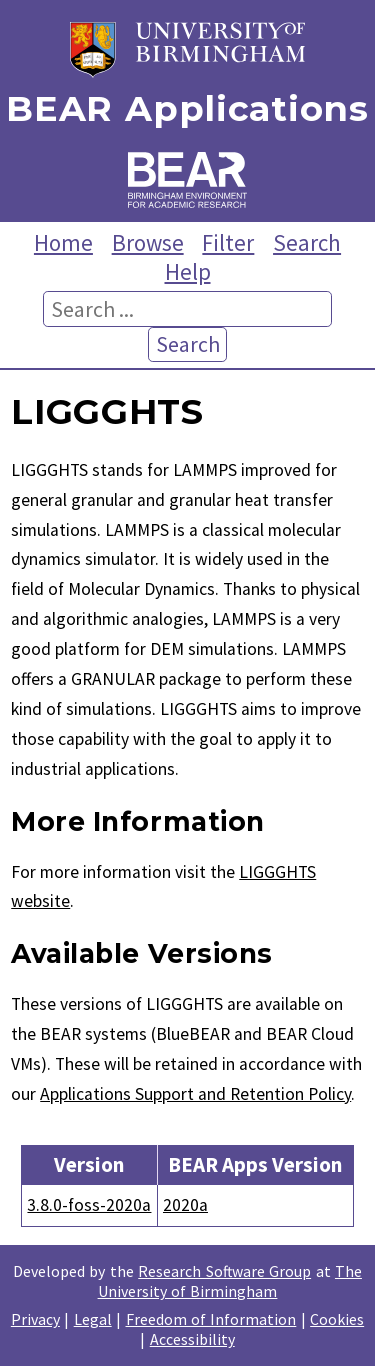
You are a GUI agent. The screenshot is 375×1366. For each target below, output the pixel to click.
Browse (148, 242)
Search (307, 242)
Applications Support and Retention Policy (195, 1094)
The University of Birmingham (230, 1281)
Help (188, 271)
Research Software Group (224, 1271)
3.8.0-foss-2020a (89, 1205)
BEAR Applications (187, 109)
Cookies (337, 1319)
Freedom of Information (211, 1319)
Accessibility (192, 1339)
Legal (93, 1319)
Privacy (35, 1319)
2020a (185, 1205)
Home (63, 242)
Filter (228, 242)
